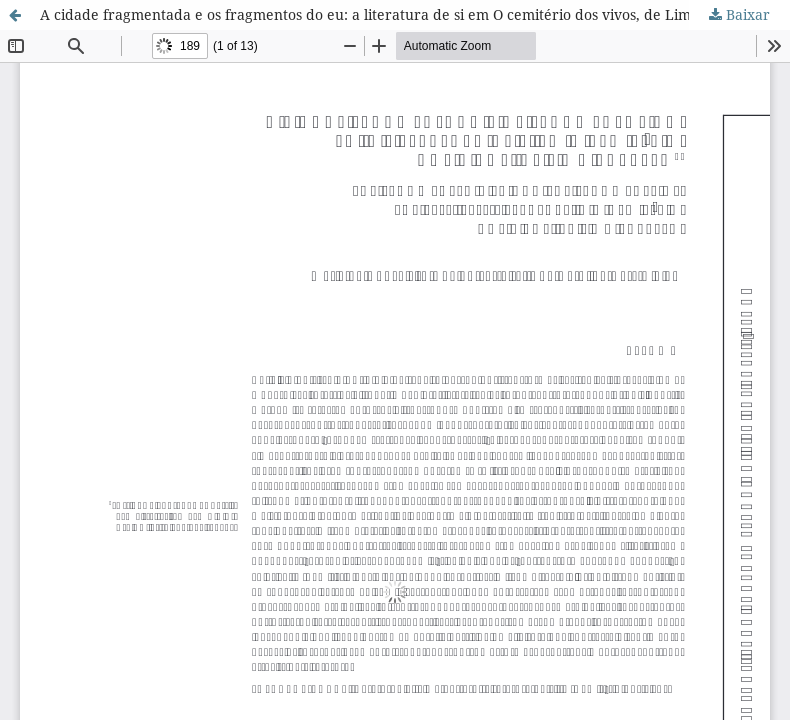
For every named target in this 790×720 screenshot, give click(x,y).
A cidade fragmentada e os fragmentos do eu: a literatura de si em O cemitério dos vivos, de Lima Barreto (397, 14)
